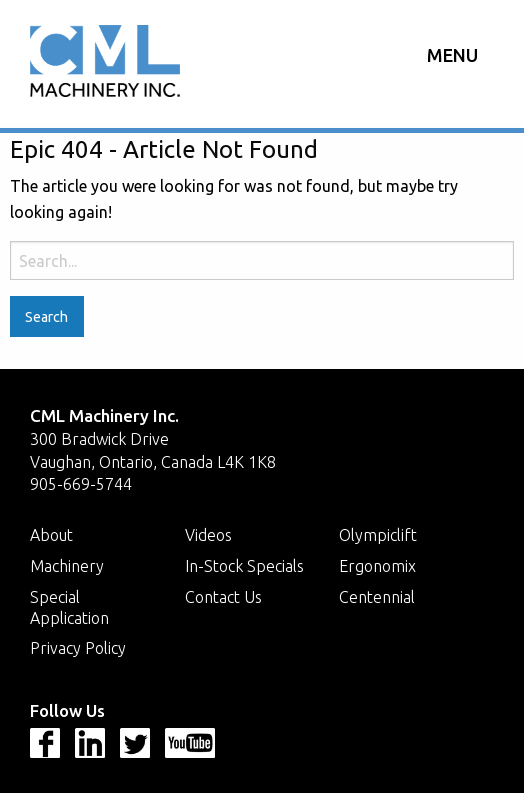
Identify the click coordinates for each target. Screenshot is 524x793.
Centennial (377, 597)
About (51, 535)
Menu (452, 55)
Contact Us (223, 597)
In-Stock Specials (244, 566)
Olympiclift (378, 535)
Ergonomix (377, 566)
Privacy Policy (78, 648)
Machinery (67, 566)
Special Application (69, 607)
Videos (208, 535)
